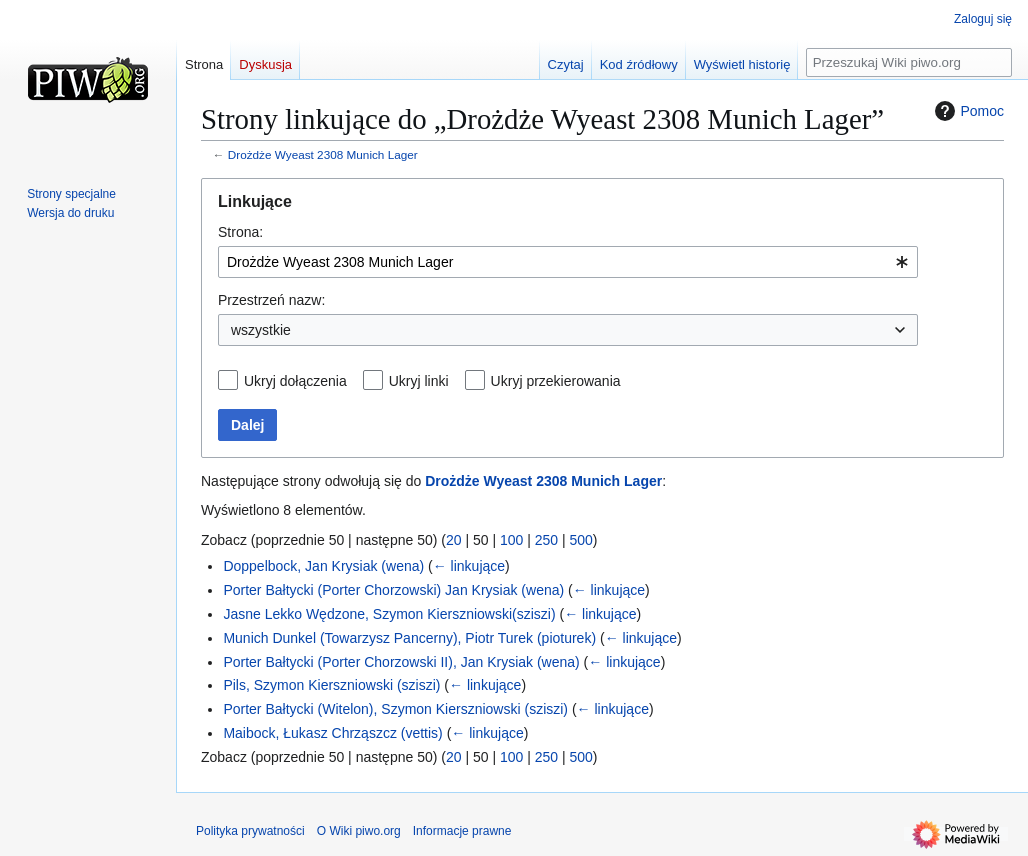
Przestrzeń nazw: (271, 300)
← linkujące (469, 566)
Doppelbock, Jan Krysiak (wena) (323, 566)
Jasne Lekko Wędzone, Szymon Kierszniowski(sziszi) (389, 614)
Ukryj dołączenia (295, 381)
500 (581, 540)
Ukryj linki (419, 381)
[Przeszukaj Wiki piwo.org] (909, 62)
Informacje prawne (462, 831)
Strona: (240, 232)
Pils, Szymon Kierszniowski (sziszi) (331, 685)
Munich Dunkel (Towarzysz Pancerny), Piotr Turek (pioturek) (409, 638)
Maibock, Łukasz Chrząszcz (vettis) (332, 733)
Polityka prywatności (250, 831)
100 (511, 540)
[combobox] (568, 262)
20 (454, 540)
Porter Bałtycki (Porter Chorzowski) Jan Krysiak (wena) (393, 590)
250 (546, 540)
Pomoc (967, 111)
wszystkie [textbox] (261, 330)
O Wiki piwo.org (359, 831)
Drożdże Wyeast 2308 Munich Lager (323, 154)
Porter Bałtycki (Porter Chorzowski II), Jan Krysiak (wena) (401, 662)
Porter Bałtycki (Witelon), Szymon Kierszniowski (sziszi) (395, 709)
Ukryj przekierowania (556, 381)
